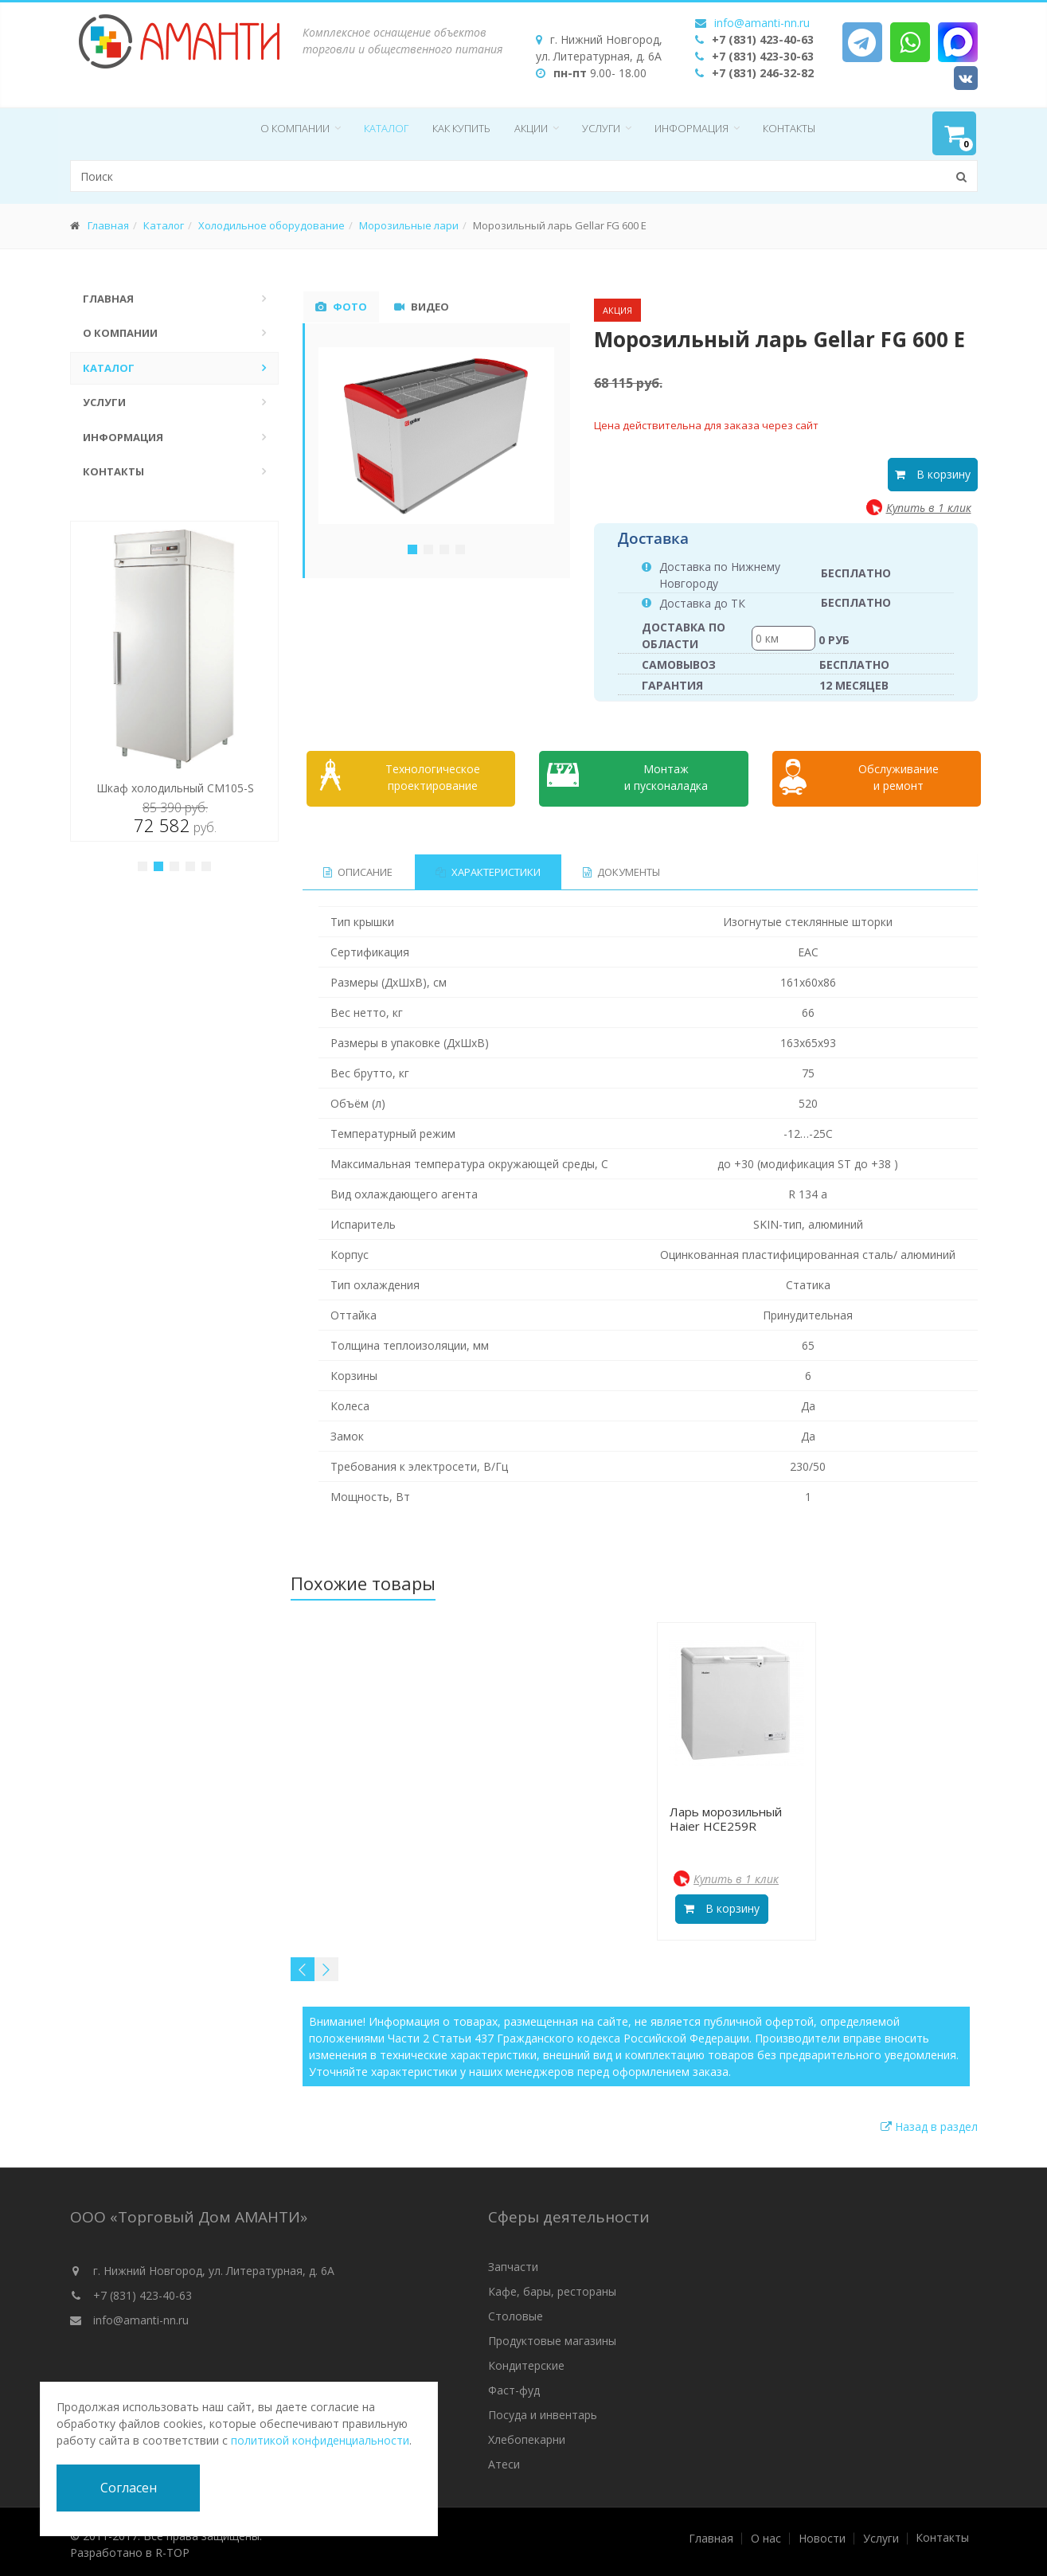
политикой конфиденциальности (320, 2440)
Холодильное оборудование (271, 225)
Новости (822, 2533)
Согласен (128, 2487)
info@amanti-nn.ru (762, 22)
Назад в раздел (929, 2121)
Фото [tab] (341, 306)
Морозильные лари (409, 225)
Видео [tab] (421, 306)
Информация (691, 128)
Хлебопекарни (526, 2434)
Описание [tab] (358, 867)
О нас (766, 2533)
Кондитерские (526, 2360)
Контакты (789, 128)
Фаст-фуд (514, 2385)
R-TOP (172, 2547)
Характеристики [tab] (488, 867)
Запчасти (513, 2261)
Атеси (504, 2459)
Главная (108, 225)
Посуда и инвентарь (542, 2410)
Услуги (601, 128)
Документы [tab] (622, 867)
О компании (295, 128)
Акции (531, 128)
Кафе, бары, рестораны (552, 2286)
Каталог (386, 128)
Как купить (461, 128)
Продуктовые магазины (552, 2335)
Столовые (515, 2311)
